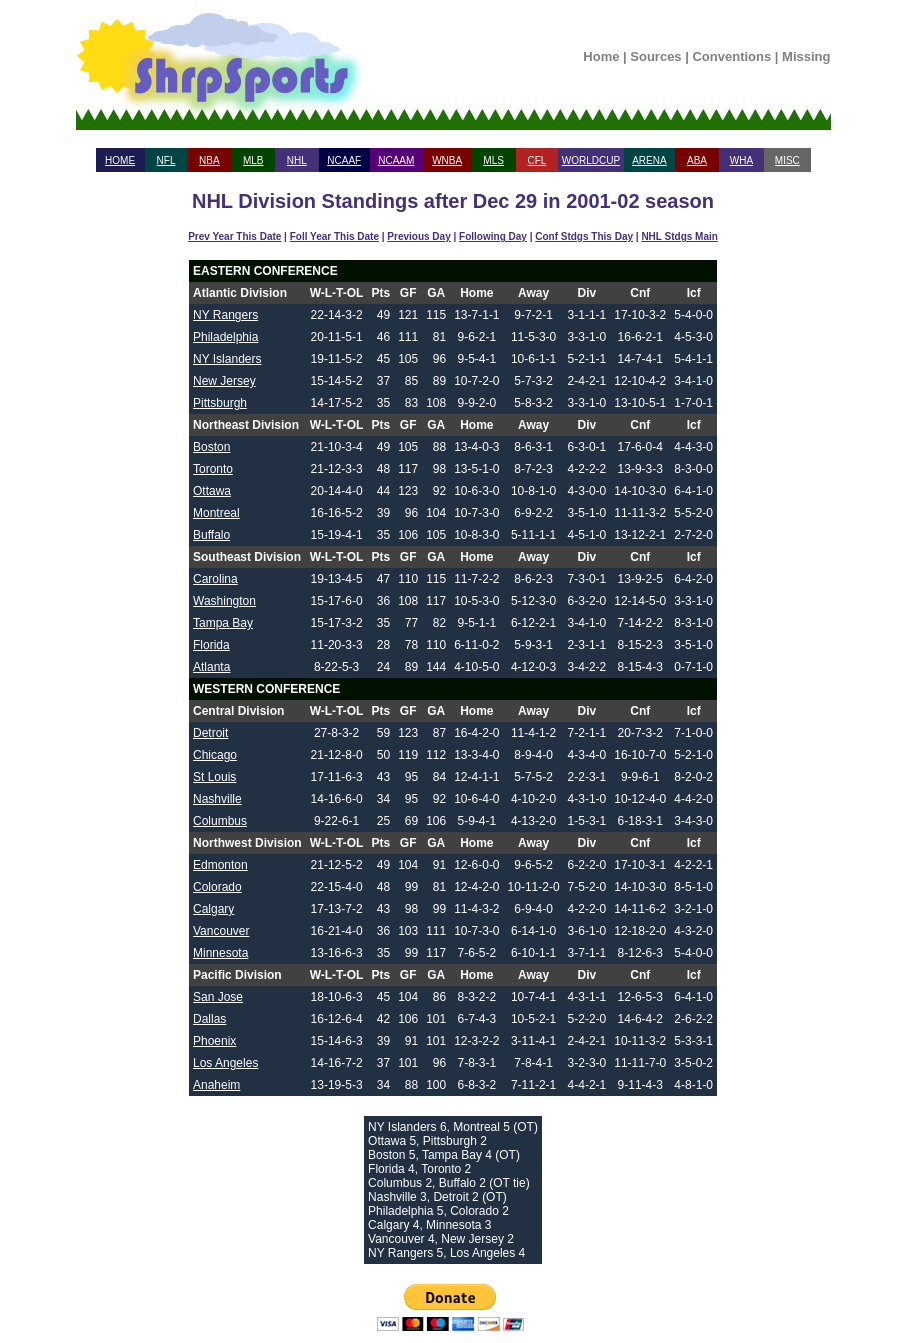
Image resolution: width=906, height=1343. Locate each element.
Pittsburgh (220, 403)
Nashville (217, 799)
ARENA (649, 160)
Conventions (731, 56)
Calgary (213, 909)
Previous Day (418, 236)
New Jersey (224, 381)
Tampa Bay (223, 623)
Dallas (209, 1019)
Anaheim (216, 1085)
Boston (211, 447)
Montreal (216, 513)
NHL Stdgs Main (679, 236)
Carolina (215, 579)
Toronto (213, 469)
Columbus (220, 821)
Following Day (493, 236)
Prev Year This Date (234, 236)
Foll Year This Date (334, 236)
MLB (253, 160)
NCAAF (344, 160)
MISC (787, 160)
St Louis (214, 777)
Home (601, 56)
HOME (120, 160)
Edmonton (220, 865)
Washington (224, 601)
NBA (209, 160)
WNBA (447, 160)
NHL (297, 160)
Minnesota (220, 953)
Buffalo (211, 535)
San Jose (218, 997)
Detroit (210, 733)
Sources (655, 56)
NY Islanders (227, 359)
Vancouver (221, 931)
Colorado (217, 887)
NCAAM (396, 160)
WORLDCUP (591, 160)
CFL (536, 160)
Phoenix (214, 1041)
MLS (493, 160)
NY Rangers (225, 315)
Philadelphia (225, 337)
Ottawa (212, 491)
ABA (697, 160)
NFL (166, 160)
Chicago (215, 755)
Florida (211, 645)
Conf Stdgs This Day (584, 236)
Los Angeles (225, 1063)
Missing (806, 56)
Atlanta (211, 667)
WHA (741, 160)
